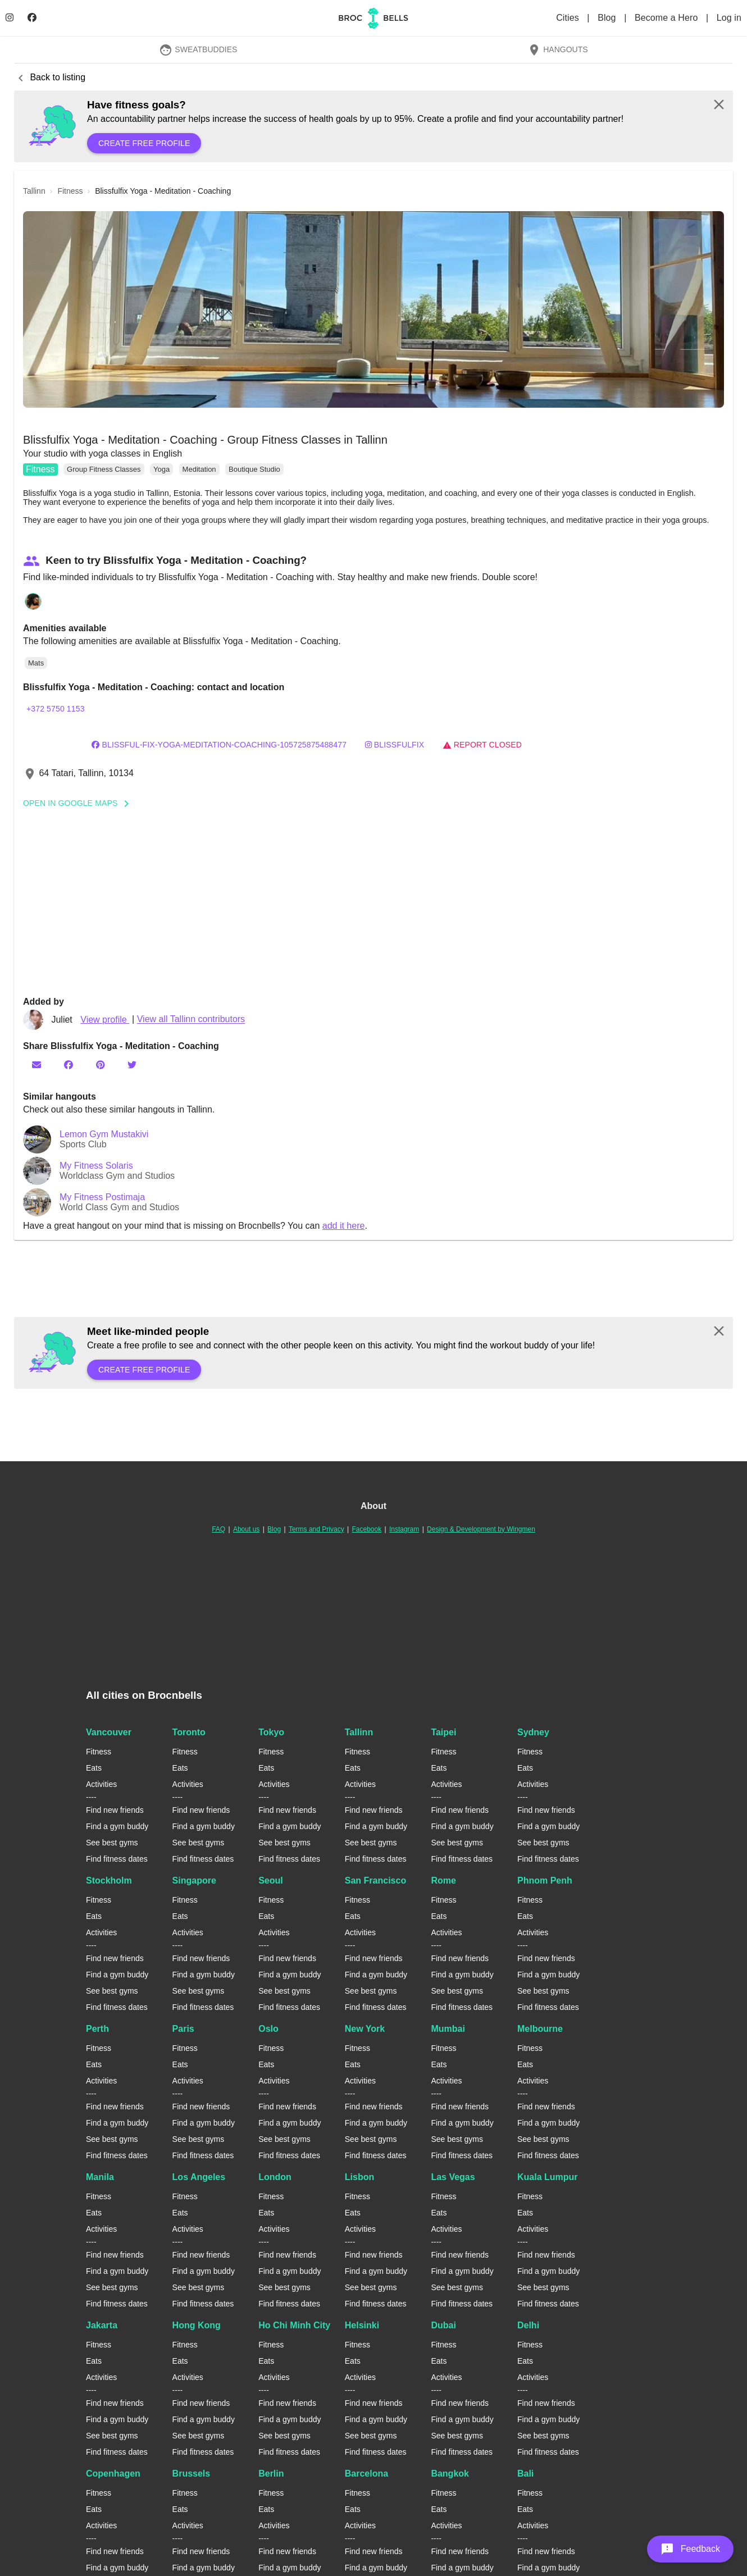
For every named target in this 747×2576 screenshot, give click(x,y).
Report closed (482, 745)
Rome (443, 1880)
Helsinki (362, 2325)
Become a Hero (667, 17)
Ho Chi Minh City (294, 2325)
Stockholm (109, 1880)
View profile (104, 1019)
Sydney (533, 1732)
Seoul (270, 1880)
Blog (608, 17)
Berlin (271, 2473)
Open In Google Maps (79, 803)
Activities (101, 1784)
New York (365, 2029)
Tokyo (271, 1732)
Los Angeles (199, 2177)
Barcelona (366, 2473)
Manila (100, 2177)
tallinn (34, 190)
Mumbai (447, 2029)
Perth (97, 2029)
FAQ (218, 1529)
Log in (729, 17)
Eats (94, 1767)
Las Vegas (453, 2177)
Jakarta (101, 2325)
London (274, 2177)
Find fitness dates (117, 1858)
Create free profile (144, 143)
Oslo (268, 2029)
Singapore (194, 1880)
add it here (343, 1225)
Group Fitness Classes (104, 469)
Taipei (443, 1732)
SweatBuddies (198, 49)
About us (246, 1529)
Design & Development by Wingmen (481, 1529)
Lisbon (359, 2177)
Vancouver (108, 1732)
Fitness (40, 469)
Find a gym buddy (117, 1826)
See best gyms (112, 1842)
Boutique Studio (254, 469)
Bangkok (450, 2473)
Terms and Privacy (316, 1529)
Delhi (528, 2325)
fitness (70, 190)
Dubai (443, 2325)
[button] (373, 309)
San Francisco (375, 1880)
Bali (525, 2473)
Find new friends (115, 1810)
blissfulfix (395, 745)
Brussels (191, 2473)
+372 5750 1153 (55, 708)
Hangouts (557, 49)
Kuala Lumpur (547, 2177)
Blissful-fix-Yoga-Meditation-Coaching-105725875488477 (219, 745)
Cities (568, 17)
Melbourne (540, 2029)
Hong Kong (196, 2325)
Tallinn (359, 1732)
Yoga (161, 469)
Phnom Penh (544, 1880)
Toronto (189, 1732)
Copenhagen (113, 2473)
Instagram (404, 1529)
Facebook (366, 1529)
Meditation (199, 469)
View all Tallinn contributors (191, 1019)
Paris (183, 2029)
